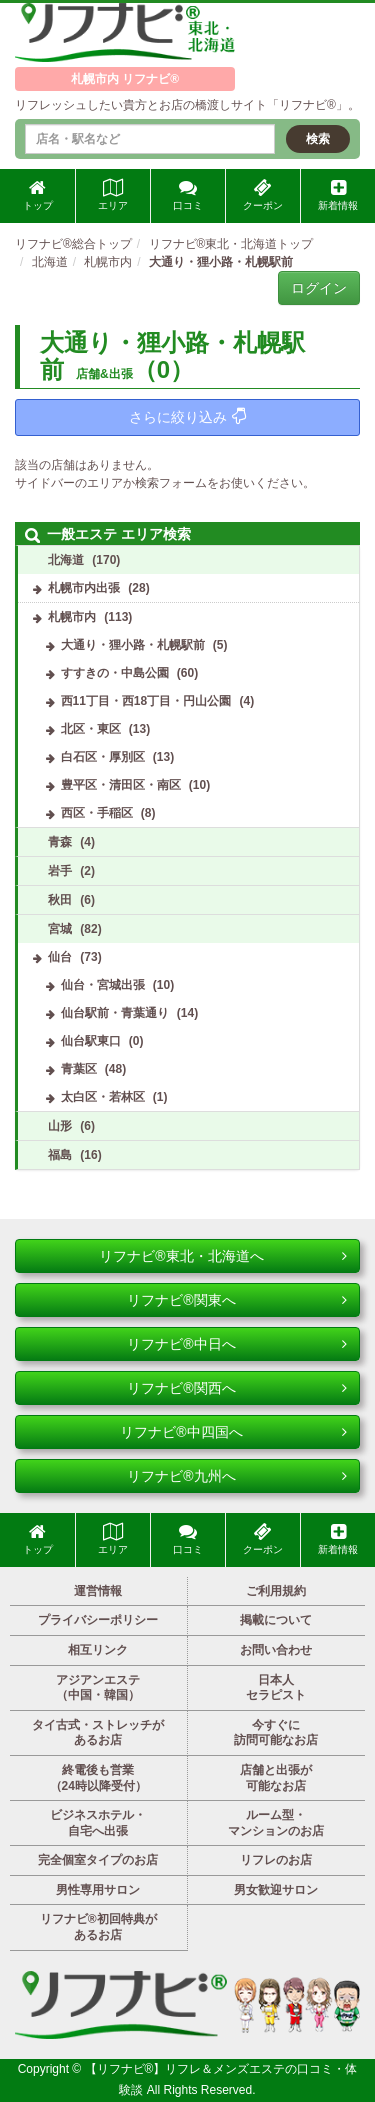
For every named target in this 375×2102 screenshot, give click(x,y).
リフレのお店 (276, 1860)
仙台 (60, 957)
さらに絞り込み (187, 416)
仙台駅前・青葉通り (115, 1013)
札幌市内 (72, 617)
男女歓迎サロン (276, 1890)
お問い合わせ (276, 1650)
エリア (113, 195)
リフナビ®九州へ (237, 1476)
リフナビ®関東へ (237, 1300)
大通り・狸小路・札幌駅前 (133, 645)
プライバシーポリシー (98, 1620)
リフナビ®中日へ (237, 1344)
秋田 (60, 900)
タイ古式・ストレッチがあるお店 (98, 1733)
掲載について (276, 1620)
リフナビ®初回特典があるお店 (98, 1927)
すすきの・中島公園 (115, 673)
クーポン (263, 195)
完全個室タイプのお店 (98, 1860)
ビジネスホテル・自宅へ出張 (98, 1823)
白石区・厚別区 (103, 757)
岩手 (60, 871)
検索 (318, 139)
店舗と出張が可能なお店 (276, 1778)
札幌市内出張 (84, 588)
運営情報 (98, 1591)
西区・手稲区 (97, 813)
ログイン (319, 288)
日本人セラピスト (276, 1688)
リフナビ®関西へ (237, 1388)
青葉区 (79, 1069)
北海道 (66, 560)
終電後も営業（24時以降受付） (98, 1778)
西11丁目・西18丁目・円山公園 (146, 701)
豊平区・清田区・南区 (121, 785)
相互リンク (98, 1650)
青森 (60, 842)
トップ (38, 195)
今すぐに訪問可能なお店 (276, 1733)
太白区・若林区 (103, 1097)
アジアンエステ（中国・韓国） (98, 1688)
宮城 (60, 929)
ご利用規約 (276, 1591)
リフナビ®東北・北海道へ (223, 1256)
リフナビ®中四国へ (233, 1432)
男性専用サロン (98, 1890)
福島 (60, 1155)
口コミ (188, 195)
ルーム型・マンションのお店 (276, 1823)
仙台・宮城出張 (103, 985)
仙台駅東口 (91, 1041)
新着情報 (338, 195)
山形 (60, 1126)
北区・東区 (91, 729)
